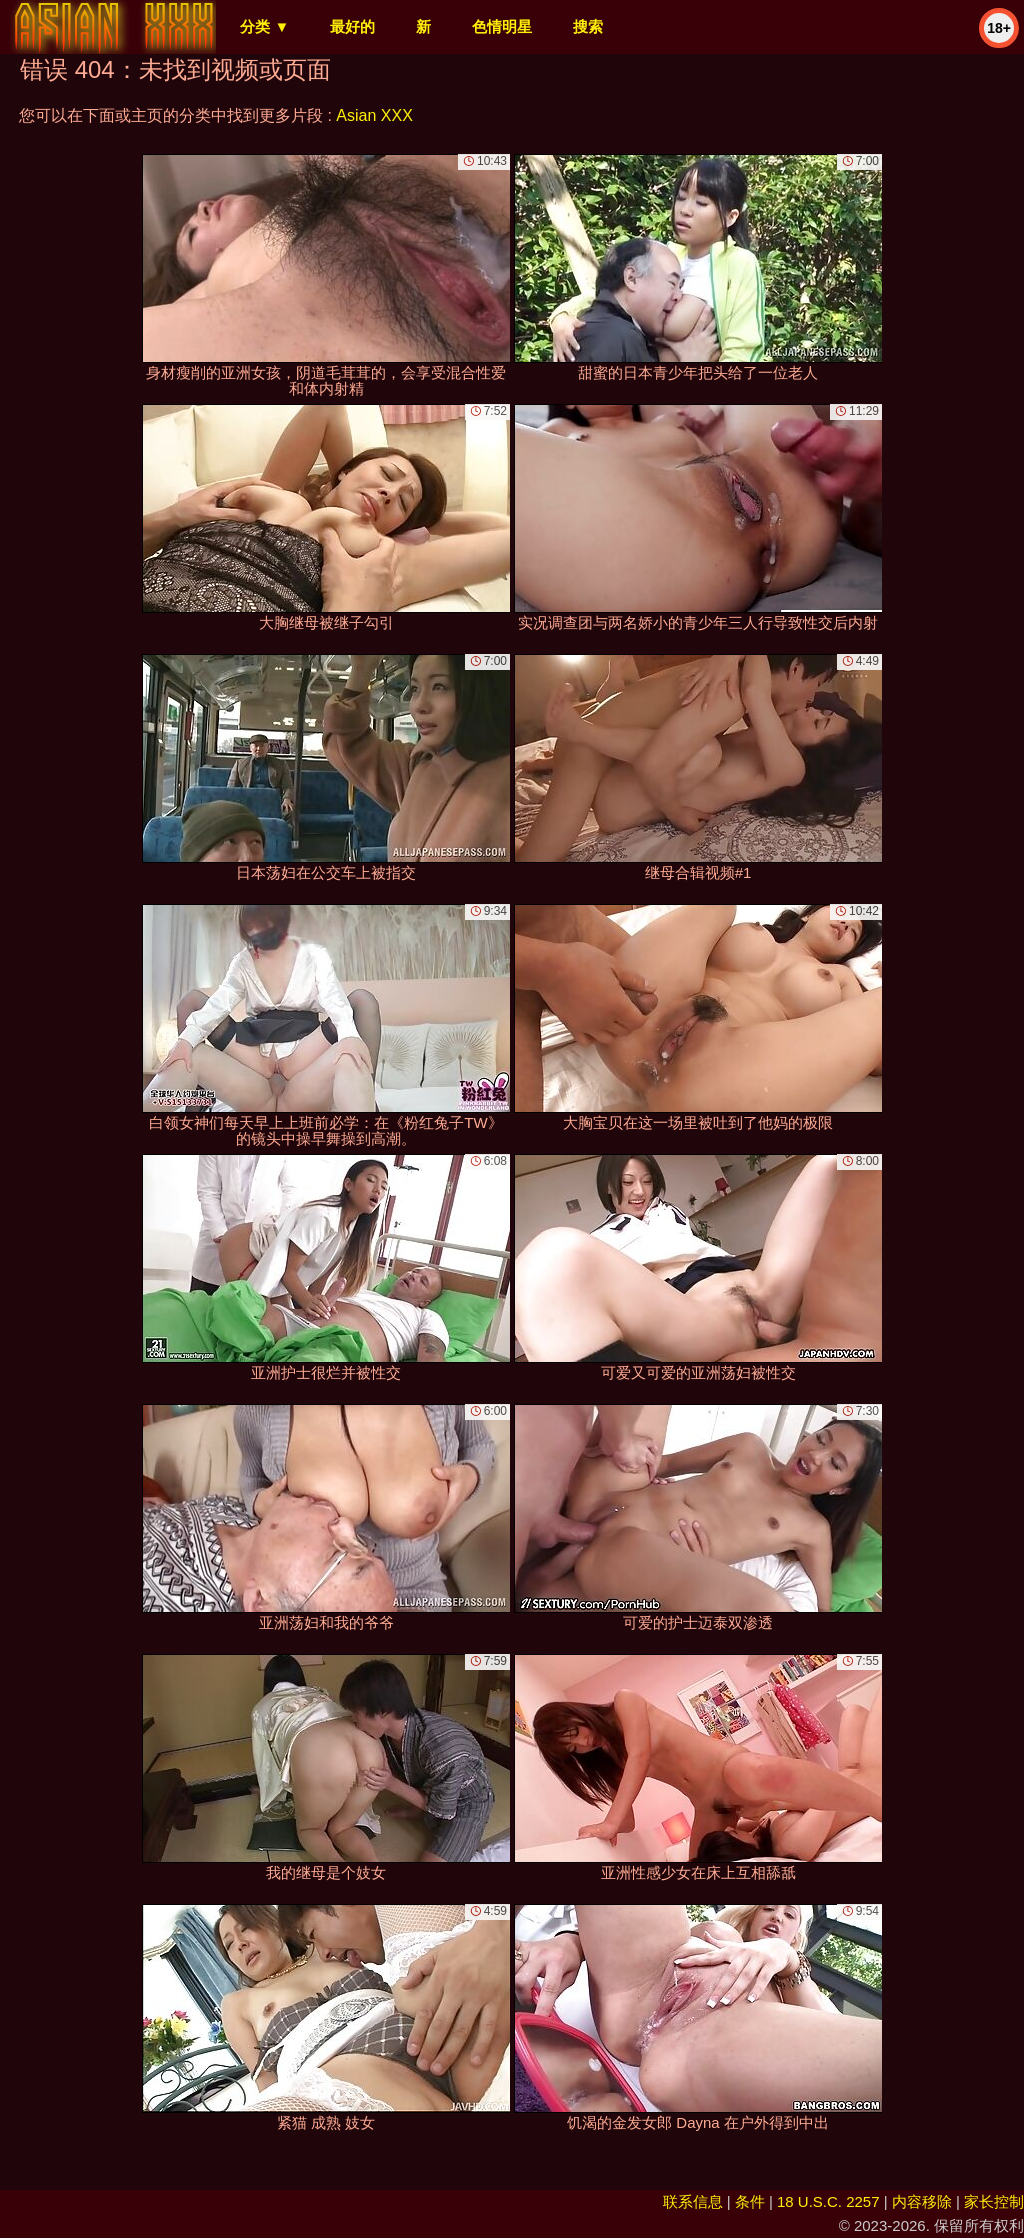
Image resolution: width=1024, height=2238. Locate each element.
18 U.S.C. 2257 (828, 2201)
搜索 (588, 26)
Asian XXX (374, 115)
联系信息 (693, 2201)
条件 (750, 2201)
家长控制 (994, 2201)
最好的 (352, 26)
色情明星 (502, 26)
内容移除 (922, 2201)
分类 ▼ (264, 26)
